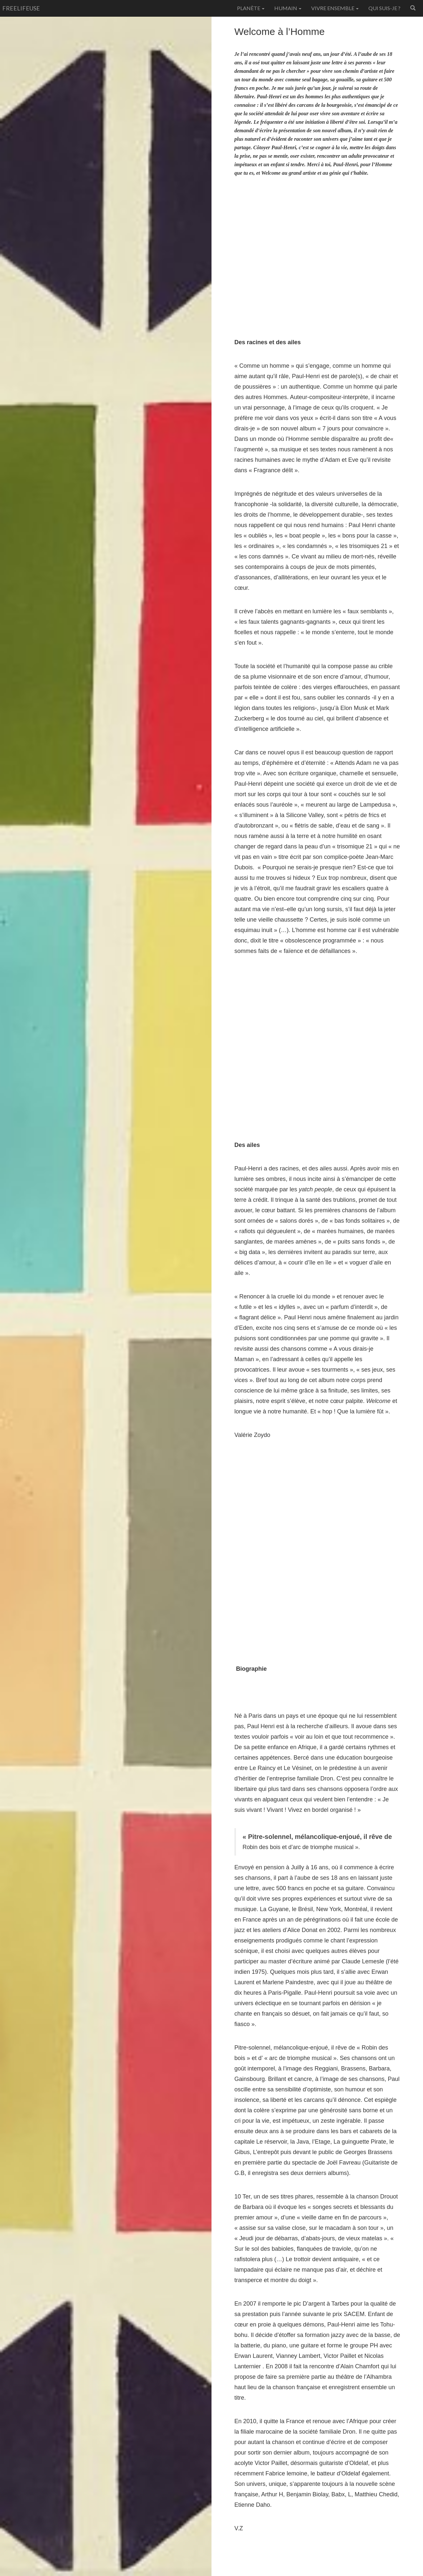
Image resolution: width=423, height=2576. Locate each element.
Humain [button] (287, 8)
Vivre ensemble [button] (335, 8)
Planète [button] (250, 8)
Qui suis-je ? (384, 8)
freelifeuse (21, 8)
